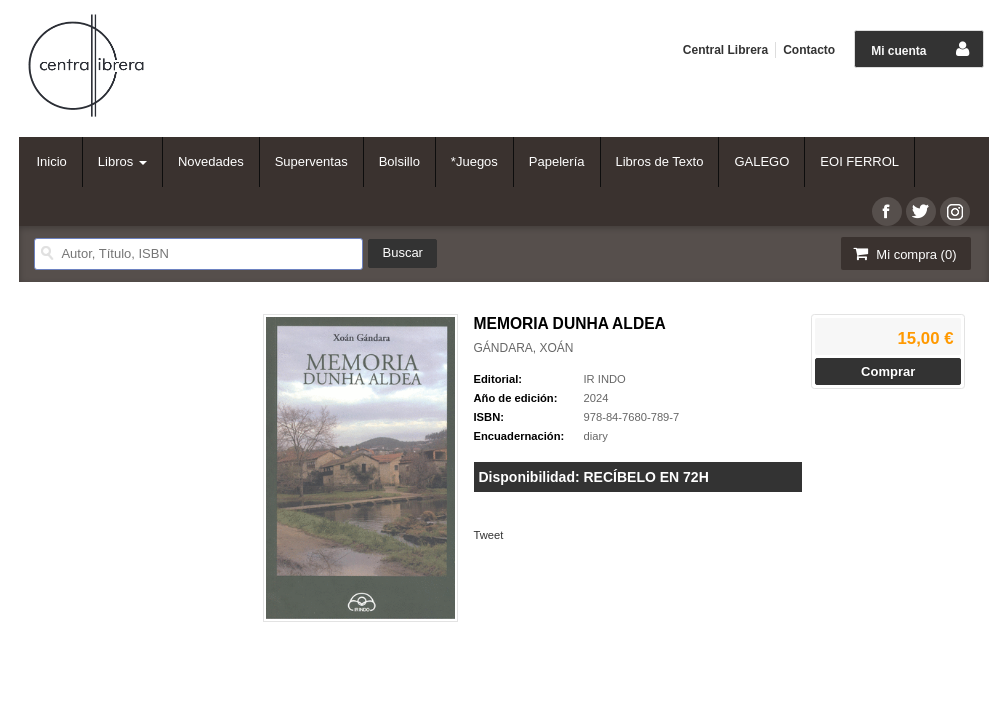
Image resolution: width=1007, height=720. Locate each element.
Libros (122, 161)
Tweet (489, 535)
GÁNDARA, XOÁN (524, 348)
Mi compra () (904, 253)
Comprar (888, 371)
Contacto (809, 50)
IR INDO (605, 379)
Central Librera (725, 50)
